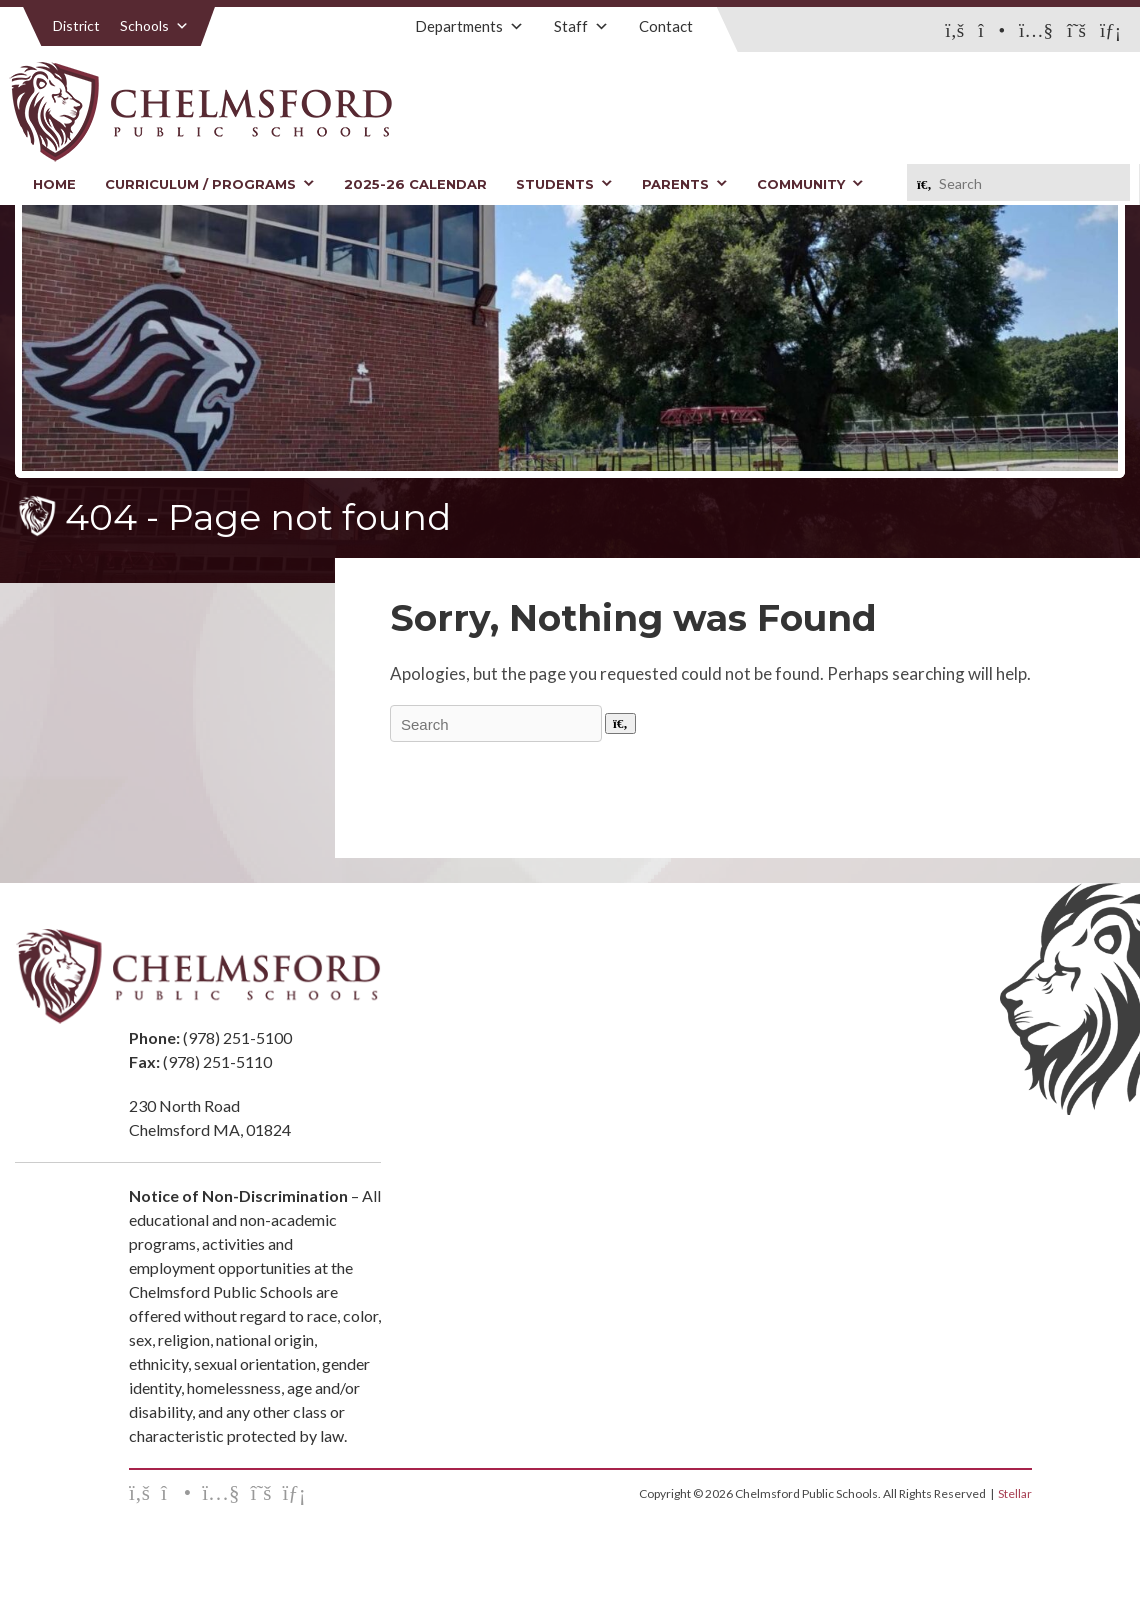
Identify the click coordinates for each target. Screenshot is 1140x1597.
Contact (666, 26)
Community (810, 184)
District (76, 25)
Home (54, 184)
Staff (581, 26)
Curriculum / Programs (210, 184)
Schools (154, 25)
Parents (685, 184)
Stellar (1015, 1493)
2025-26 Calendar (415, 184)
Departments (469, 26)
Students (564, 184)
